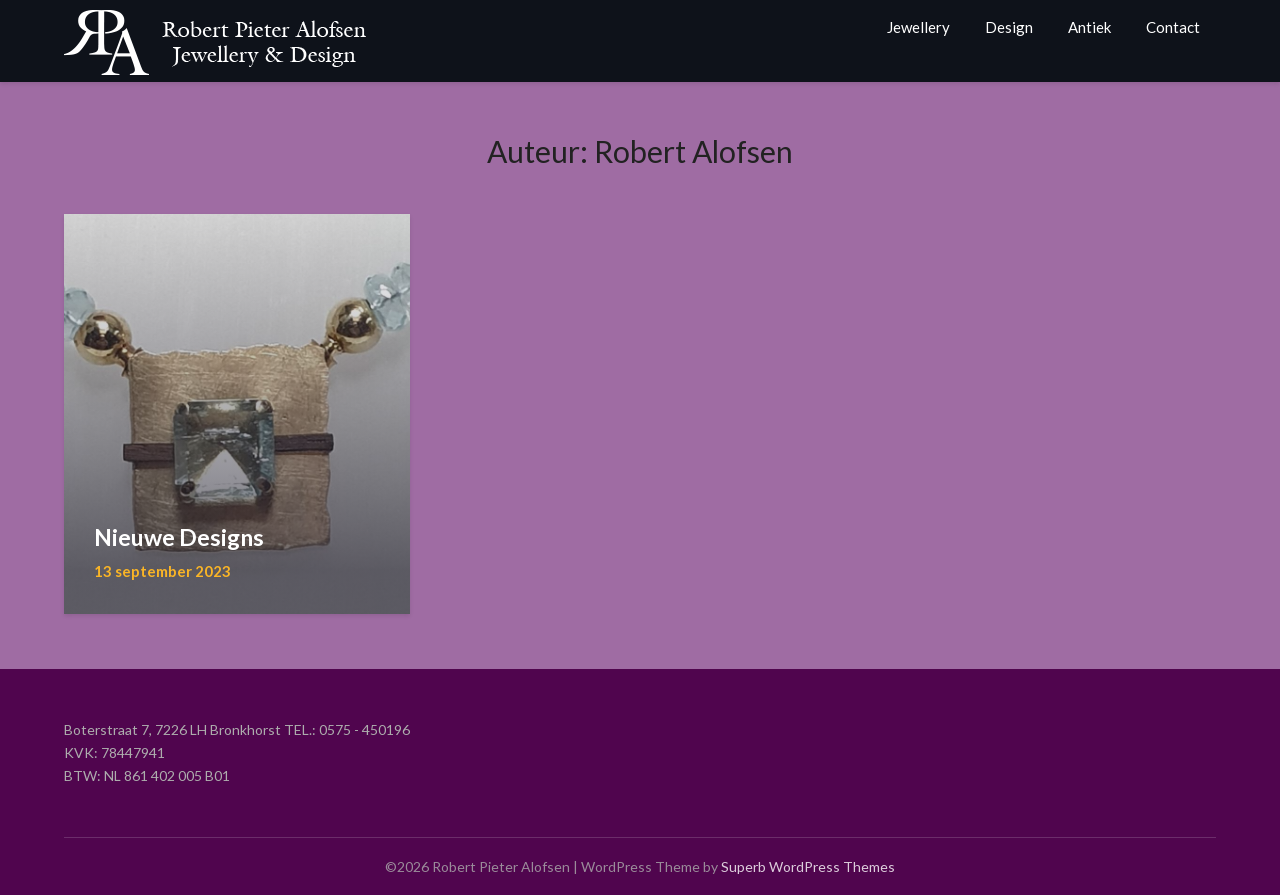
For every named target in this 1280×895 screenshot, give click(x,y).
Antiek (1089, 27)
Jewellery (918, 27)
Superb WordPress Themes (808, 866)
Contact (1173, 27)
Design (1009, 27)
